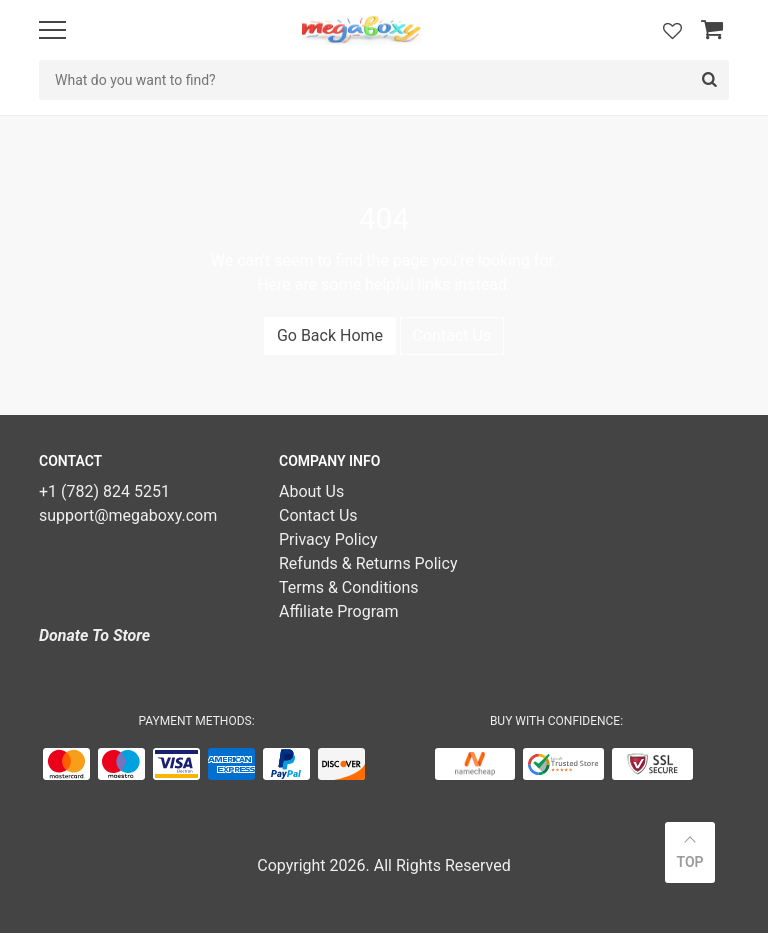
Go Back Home (330, 335)
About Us (311, 491)
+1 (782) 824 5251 (104, 491)
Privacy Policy (328, 539)
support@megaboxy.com (128, 515)
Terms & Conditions (349, 587)
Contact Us (452, 335)
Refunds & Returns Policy (368, 563)
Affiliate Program (339, 611)
